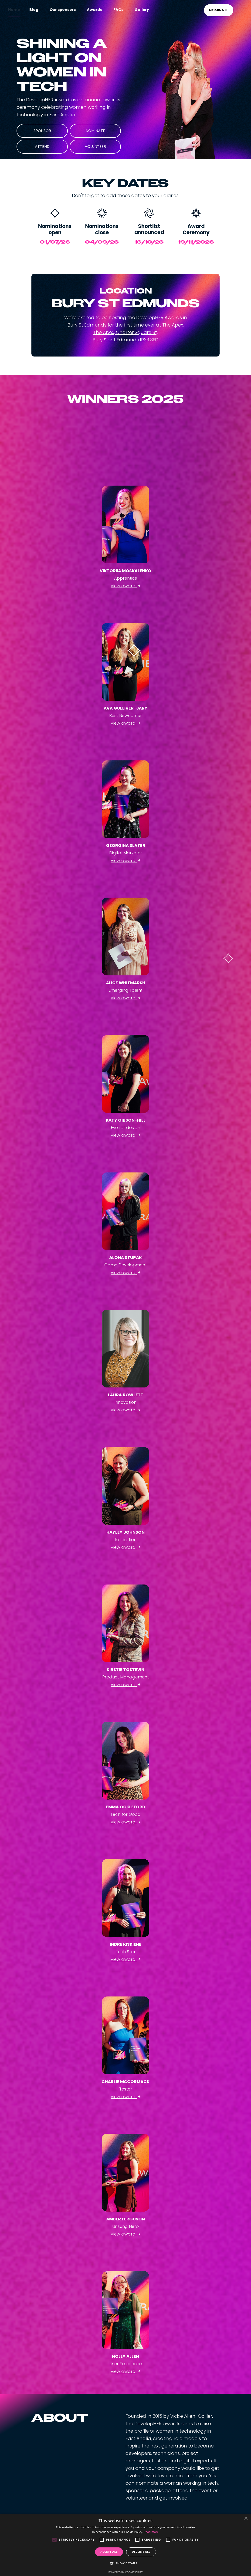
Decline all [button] (141, 2552)
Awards (94, 9)
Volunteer (95, 146)
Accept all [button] (109, 2552)
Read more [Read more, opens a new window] (151, 2532)
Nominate (218, 10)
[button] (125, 2563)
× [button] (246, 2518)
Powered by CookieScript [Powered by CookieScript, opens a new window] (126, 2572)
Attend (42, 146)
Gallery (142, 9)
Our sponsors (63, 9)
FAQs (118, 9)
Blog (33, 9)
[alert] (125, 2545)
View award (125, 586)
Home (14, 9)
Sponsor (42, 130)
